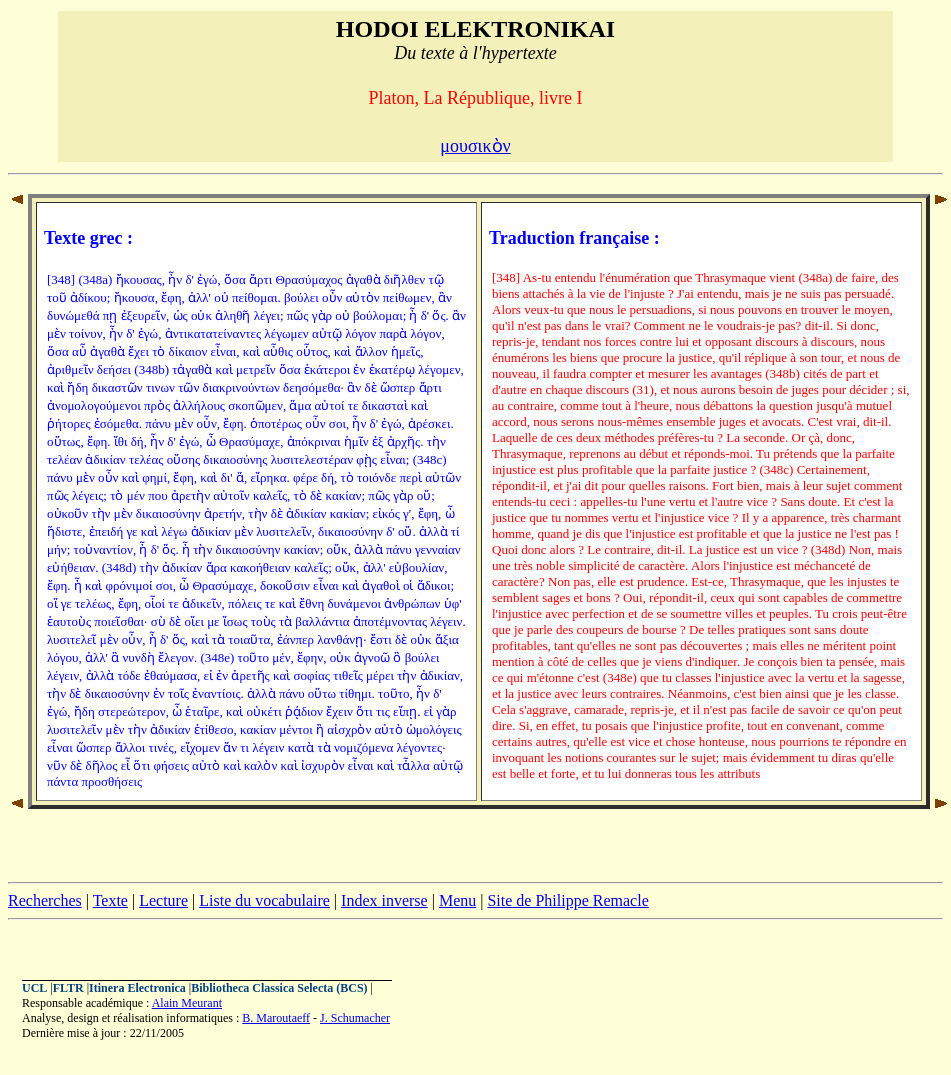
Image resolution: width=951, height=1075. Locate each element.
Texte (110, 900)
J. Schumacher (355, 1018)
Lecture (163, 900)
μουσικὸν (475, 146)
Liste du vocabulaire (264, 900)
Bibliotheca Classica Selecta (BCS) (279, 988)
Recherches (45, 900)
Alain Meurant (187, 1003)
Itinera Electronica (137, 988)
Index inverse (384, 900)
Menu (457, 900)
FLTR (68, 988)
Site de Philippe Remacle (567, 900)
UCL (34, 988)
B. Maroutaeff (276, 1018)
